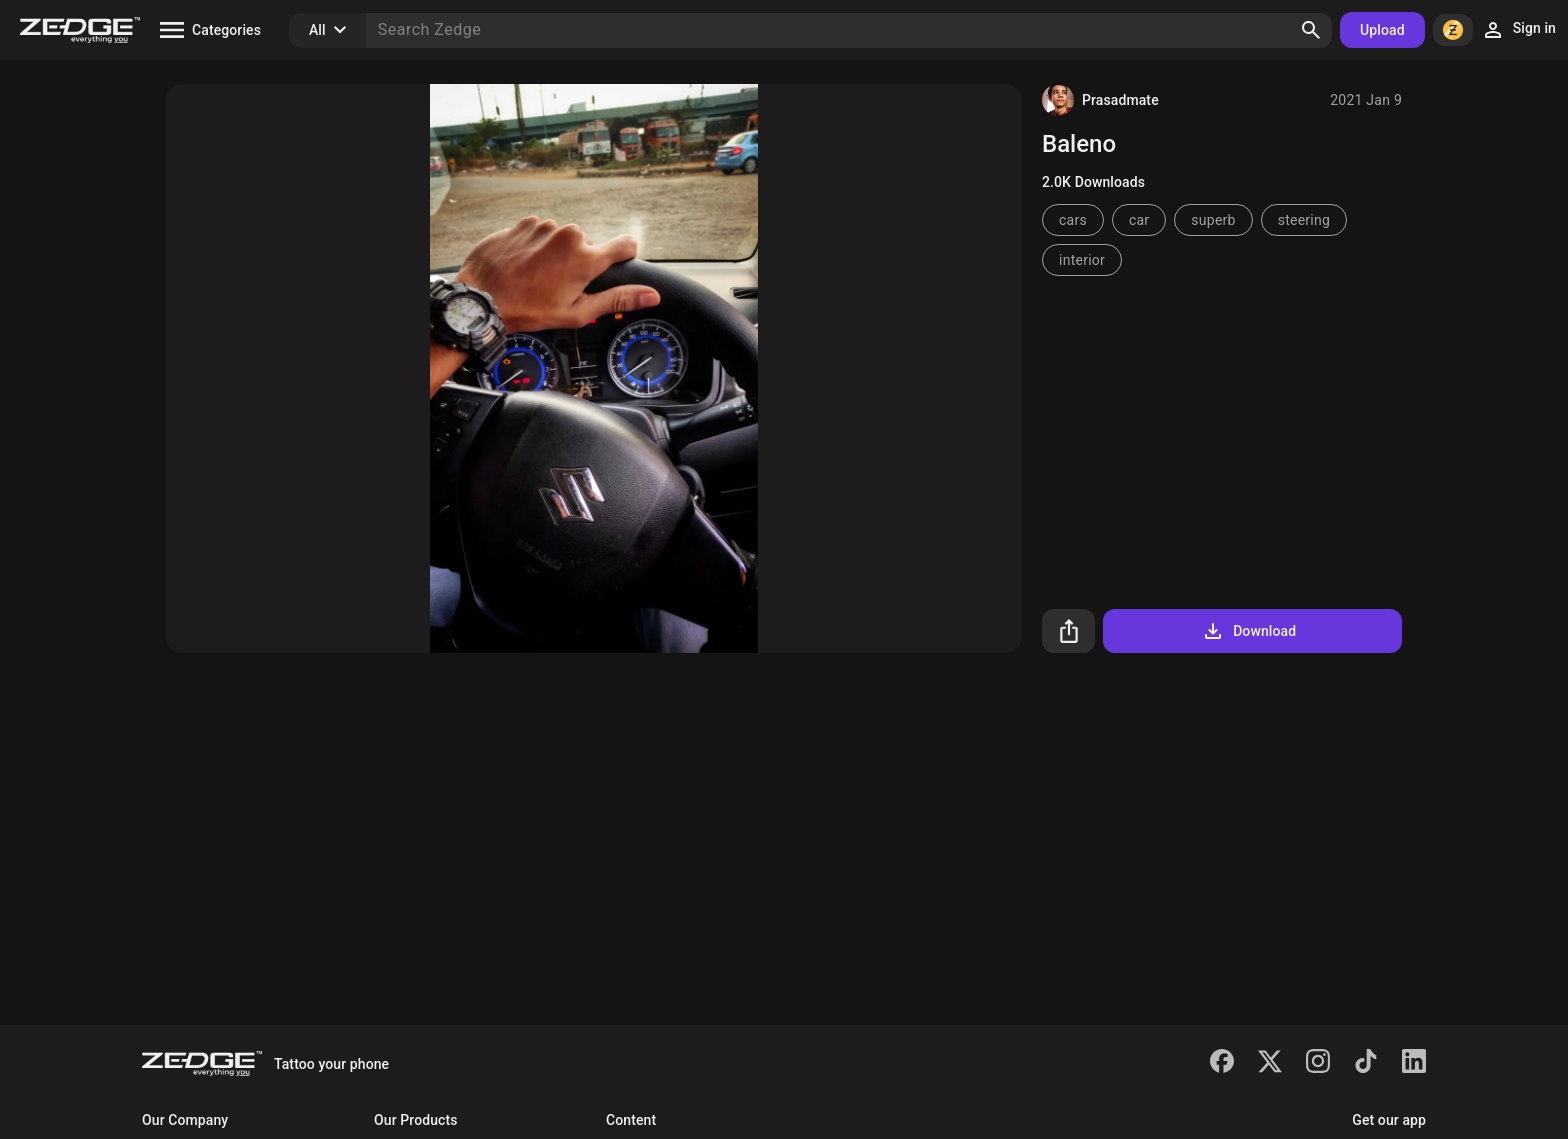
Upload (1382, 30)
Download (1248, 631)
